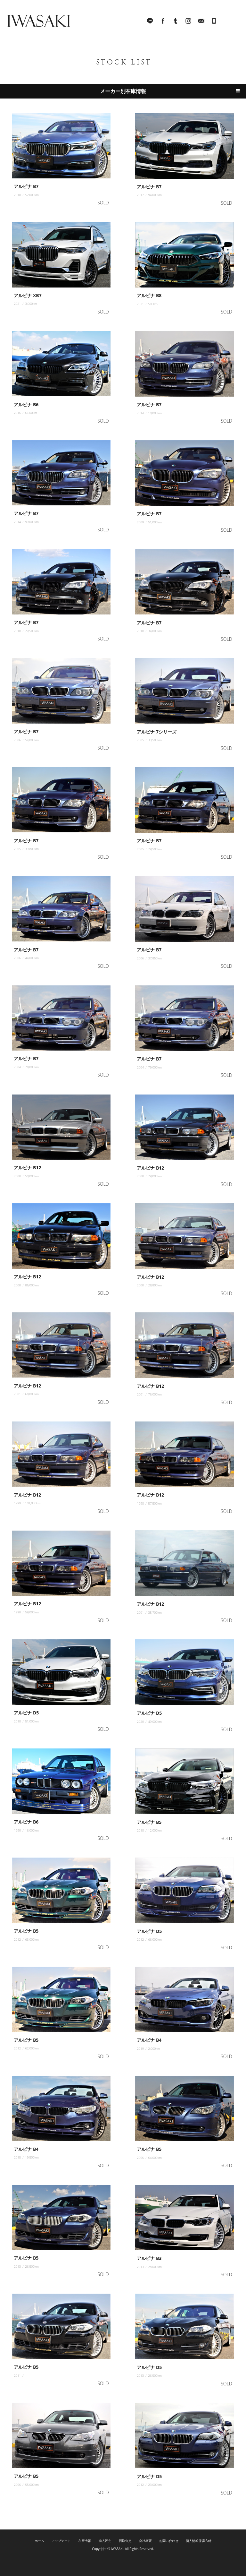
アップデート (61, 2540)
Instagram (188, 22)
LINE (150, 22)
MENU (231, 22)
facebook (162, 22)
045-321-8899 (214, 22)
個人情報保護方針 (198, 2540)
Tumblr (175, 22)
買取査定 (125, 2540)
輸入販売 (105, 2540)
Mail (201, 22)
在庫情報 (84, 2540)
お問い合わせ (168, 2540)
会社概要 (145, 2540)
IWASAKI (38, 22)
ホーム (39, 2540)
